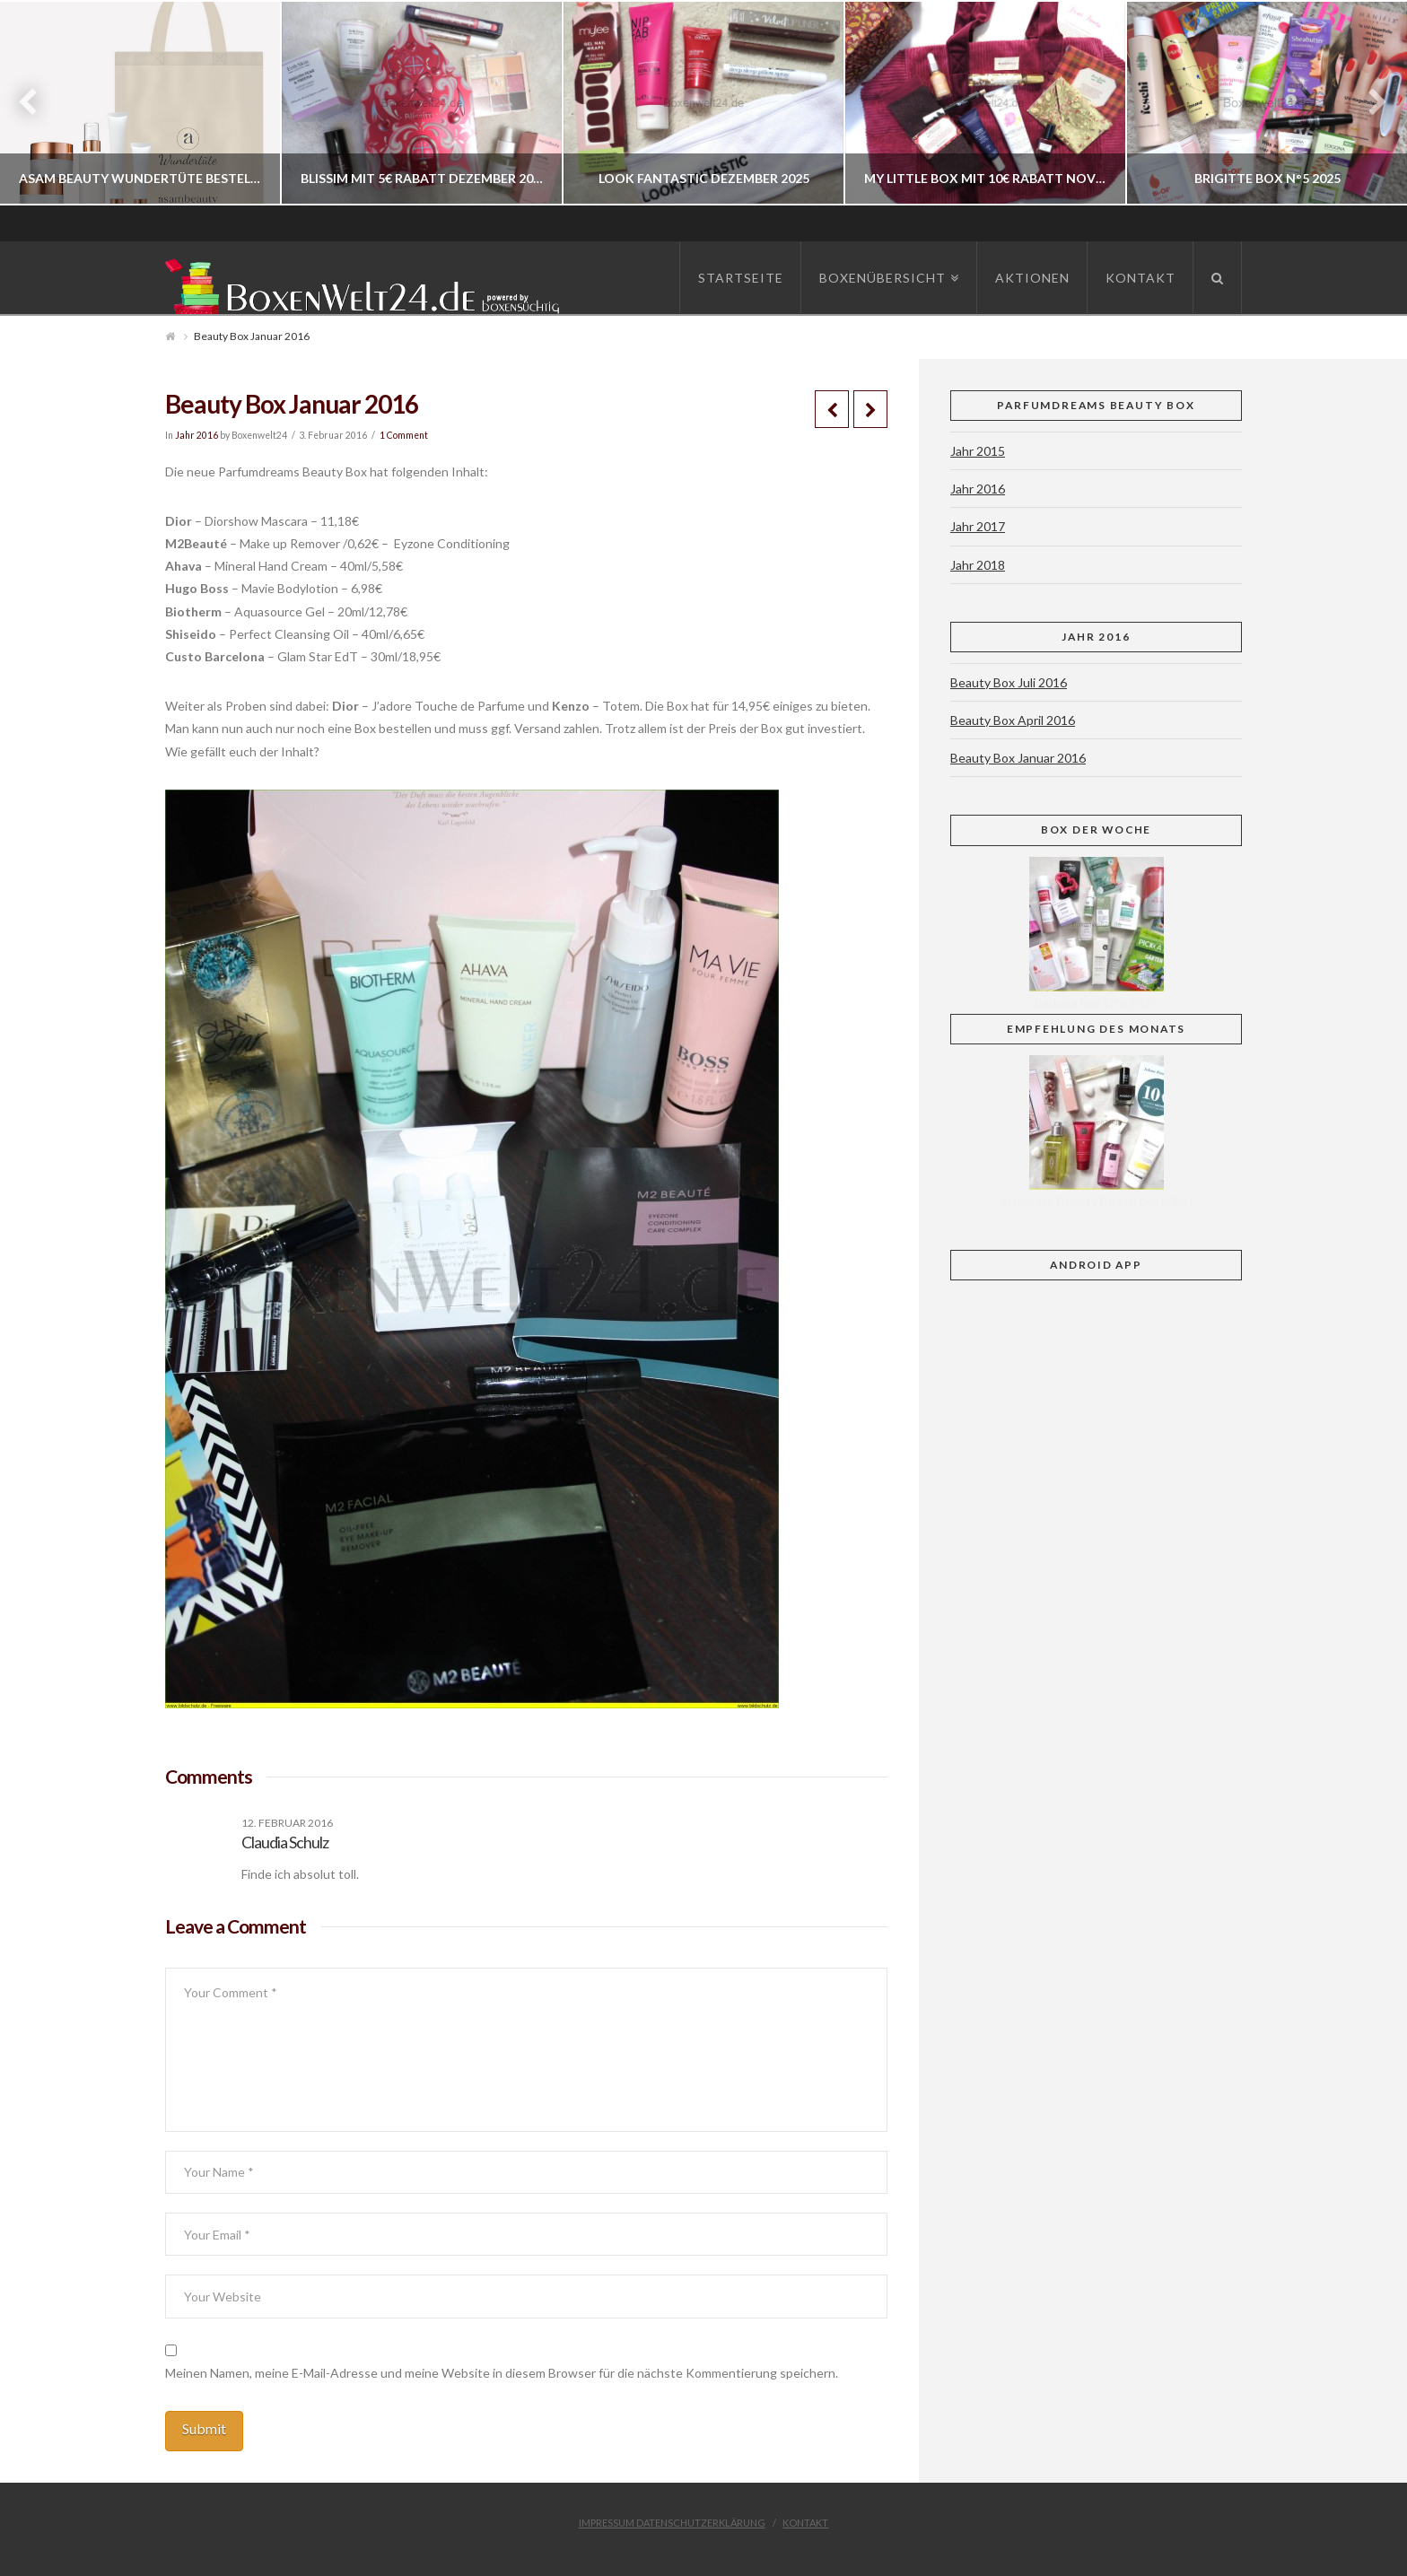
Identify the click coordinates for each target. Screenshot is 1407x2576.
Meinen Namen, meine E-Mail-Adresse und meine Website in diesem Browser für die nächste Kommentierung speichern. (501, 2372)
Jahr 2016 (196, 435)
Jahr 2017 (977, 526)
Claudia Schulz (284, 1842)
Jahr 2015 (977, 450)
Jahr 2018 (977, 564)
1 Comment (404, 435)
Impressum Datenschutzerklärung (672, 2522)
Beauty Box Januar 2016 (1018, 757)
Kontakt (805, 2522)
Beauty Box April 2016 (1012, 720)
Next (1369, 102)
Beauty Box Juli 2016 (1008, 682)
